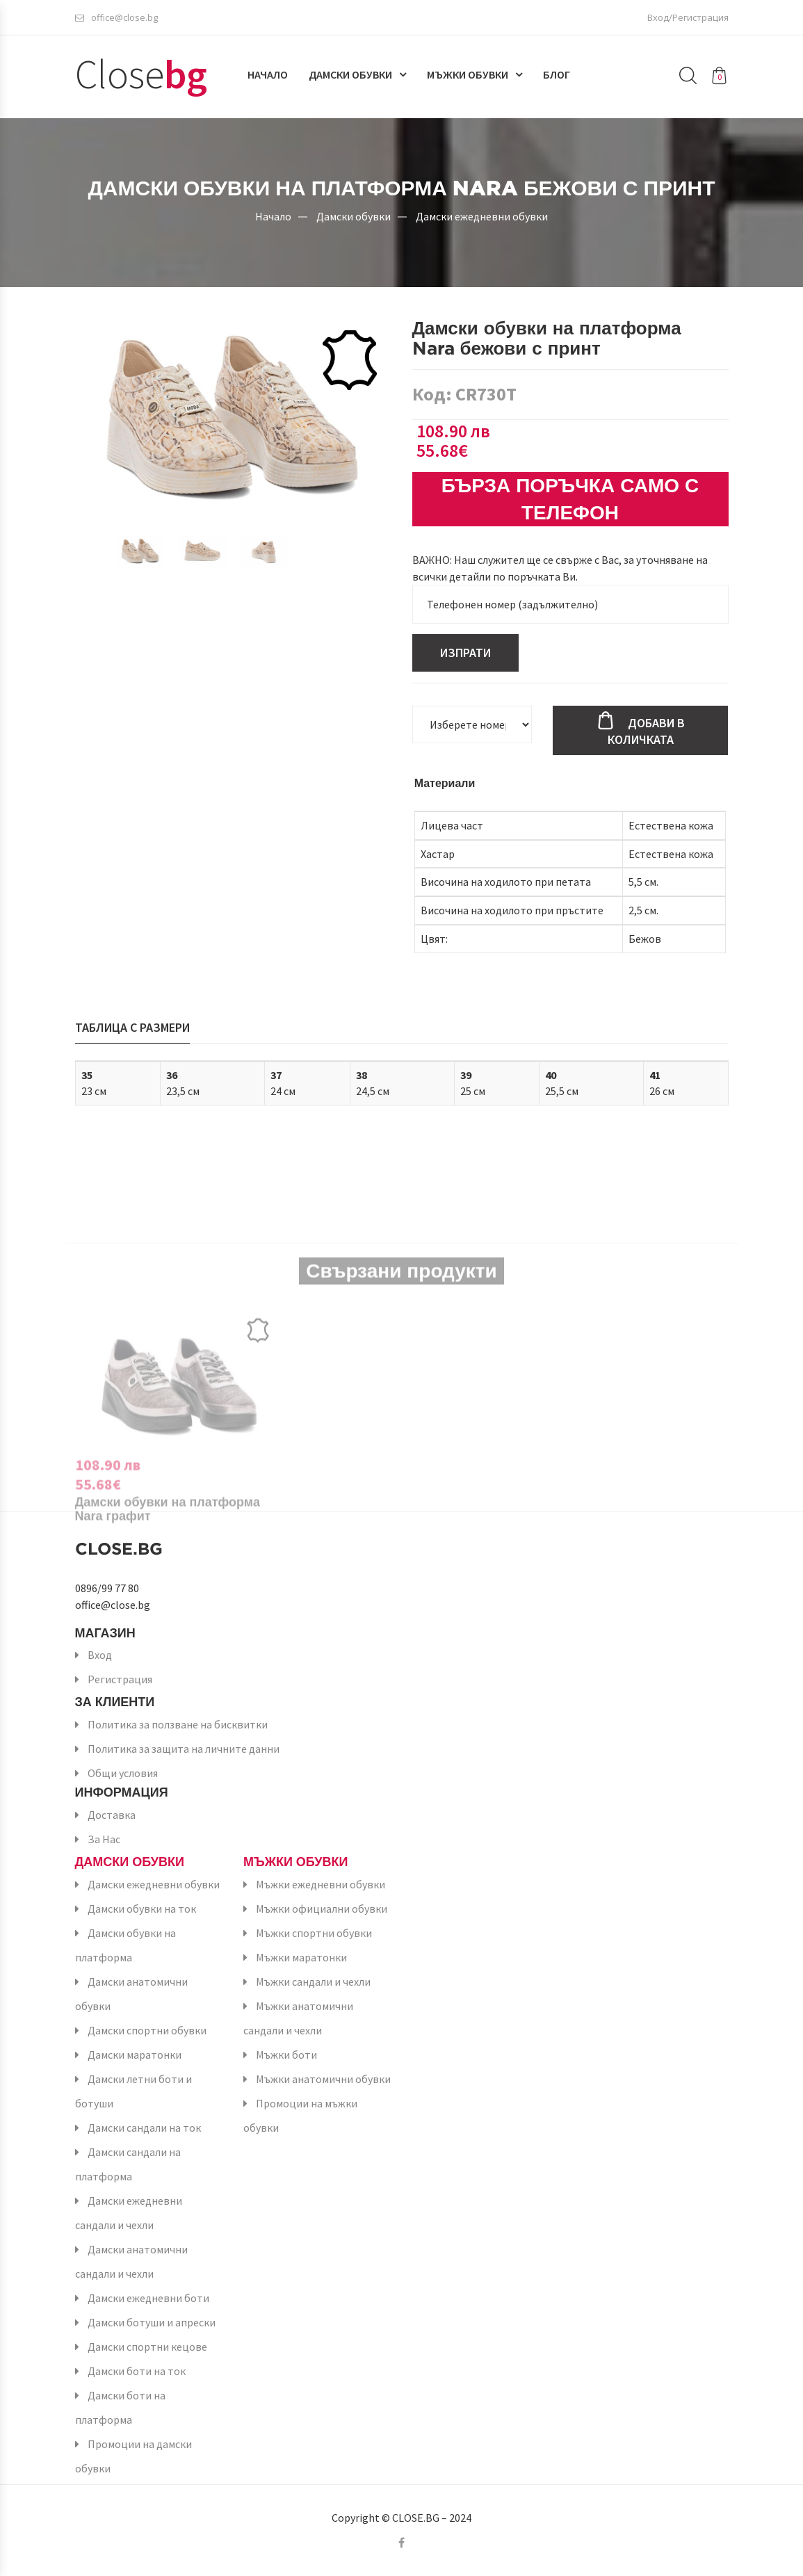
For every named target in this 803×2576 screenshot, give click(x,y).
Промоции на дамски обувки (133, 2456)
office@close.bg (116, 17)
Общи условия (123, 1773)
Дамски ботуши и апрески (152, 2322)
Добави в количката (646, 731)
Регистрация (120, 1679)
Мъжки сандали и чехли (313, 1981)
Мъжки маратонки (301, 1957)
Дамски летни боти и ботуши (133, 2091)
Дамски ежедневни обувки (482, 215)
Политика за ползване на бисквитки (178, 1724)
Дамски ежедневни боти (148, 2298)
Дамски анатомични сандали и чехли (131, 2261)
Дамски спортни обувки (147, 2030)
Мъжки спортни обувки (314, 1933)
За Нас (104, 1839)
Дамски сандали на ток (144, 2127)
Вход (100, 1655)
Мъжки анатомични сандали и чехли (298, 2018)
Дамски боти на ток (137, 2371)
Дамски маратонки (134, 2054)
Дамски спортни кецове (147, 2347)
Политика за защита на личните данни (183, 1749)
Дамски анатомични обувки (131, 1994)
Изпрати (465, 653)
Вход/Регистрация (688, 17)
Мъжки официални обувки (321, 1908)
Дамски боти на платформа (120, 2407)
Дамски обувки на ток (142, 1908)
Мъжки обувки (467, 74)
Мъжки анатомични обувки (323, 2079)
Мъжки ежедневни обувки (320, 1884)
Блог (556, 74)
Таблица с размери (132, 1027)
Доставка (112, 1815)
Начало (268, 74)
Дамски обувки (350, 74)
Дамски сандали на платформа (128, 2164)
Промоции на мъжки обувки (300, 2115)
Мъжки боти (286, 2054)
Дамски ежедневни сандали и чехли (128, 2213)
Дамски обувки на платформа (125, 1945)
